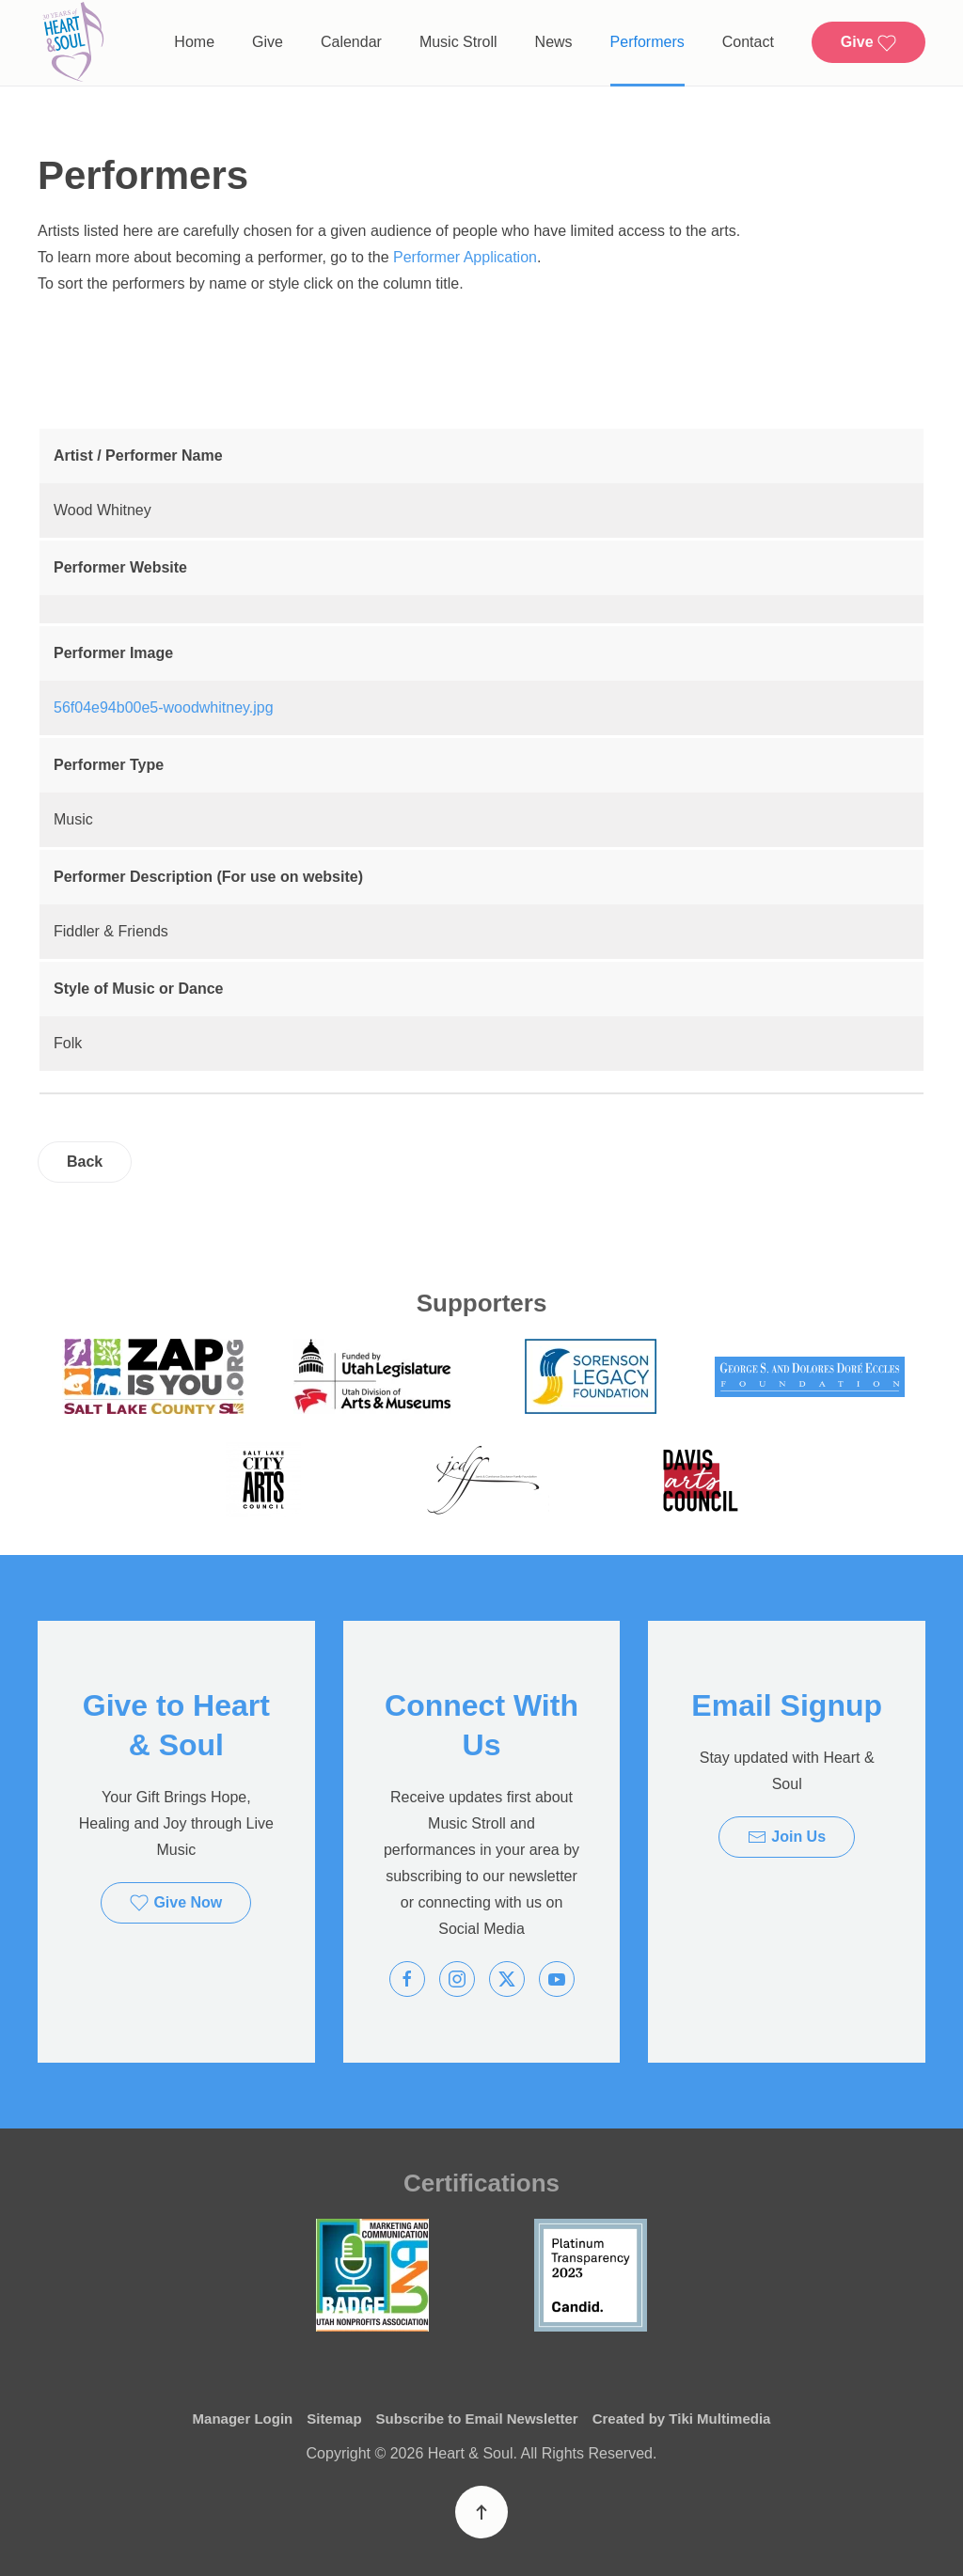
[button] (481, 2512)
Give (267, 42)
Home (194, 42)
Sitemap (334, 2419)
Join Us (787, 1837)
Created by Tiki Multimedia (681, 2419)
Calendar (351, 42)
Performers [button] (647, 42)
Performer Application (465, 257)
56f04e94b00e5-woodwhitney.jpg (164, 707)
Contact (748, 42)
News (554, 42)
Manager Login (243, 2419)
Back (85, 1162)
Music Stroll (458, 42)
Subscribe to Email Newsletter (477, 2419)
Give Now (176, 1902)
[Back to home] (73, 43)
